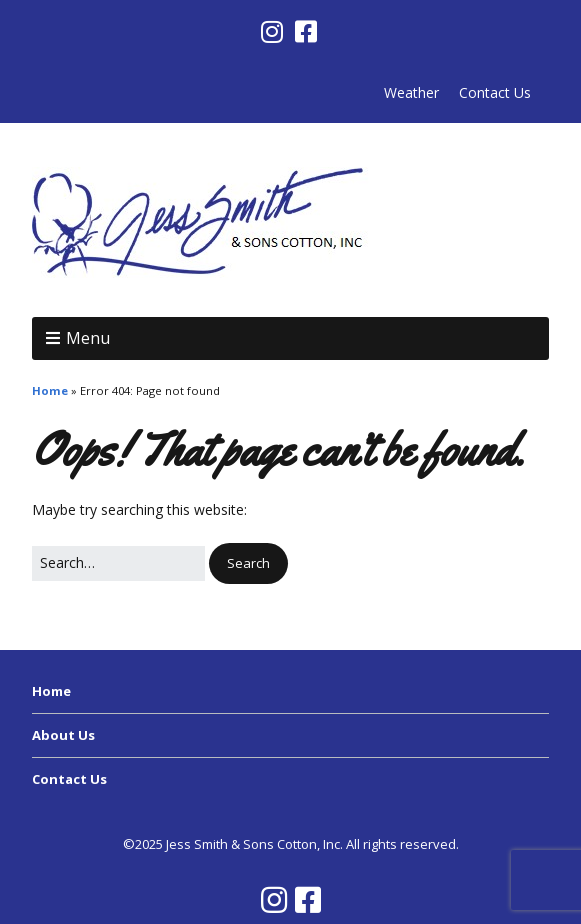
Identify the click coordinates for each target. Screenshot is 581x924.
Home (50, 390)
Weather (411, 92)
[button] (248, 563)
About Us (63, 735)
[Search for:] (118, 563)
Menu (88, 338)
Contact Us (495, 92)
